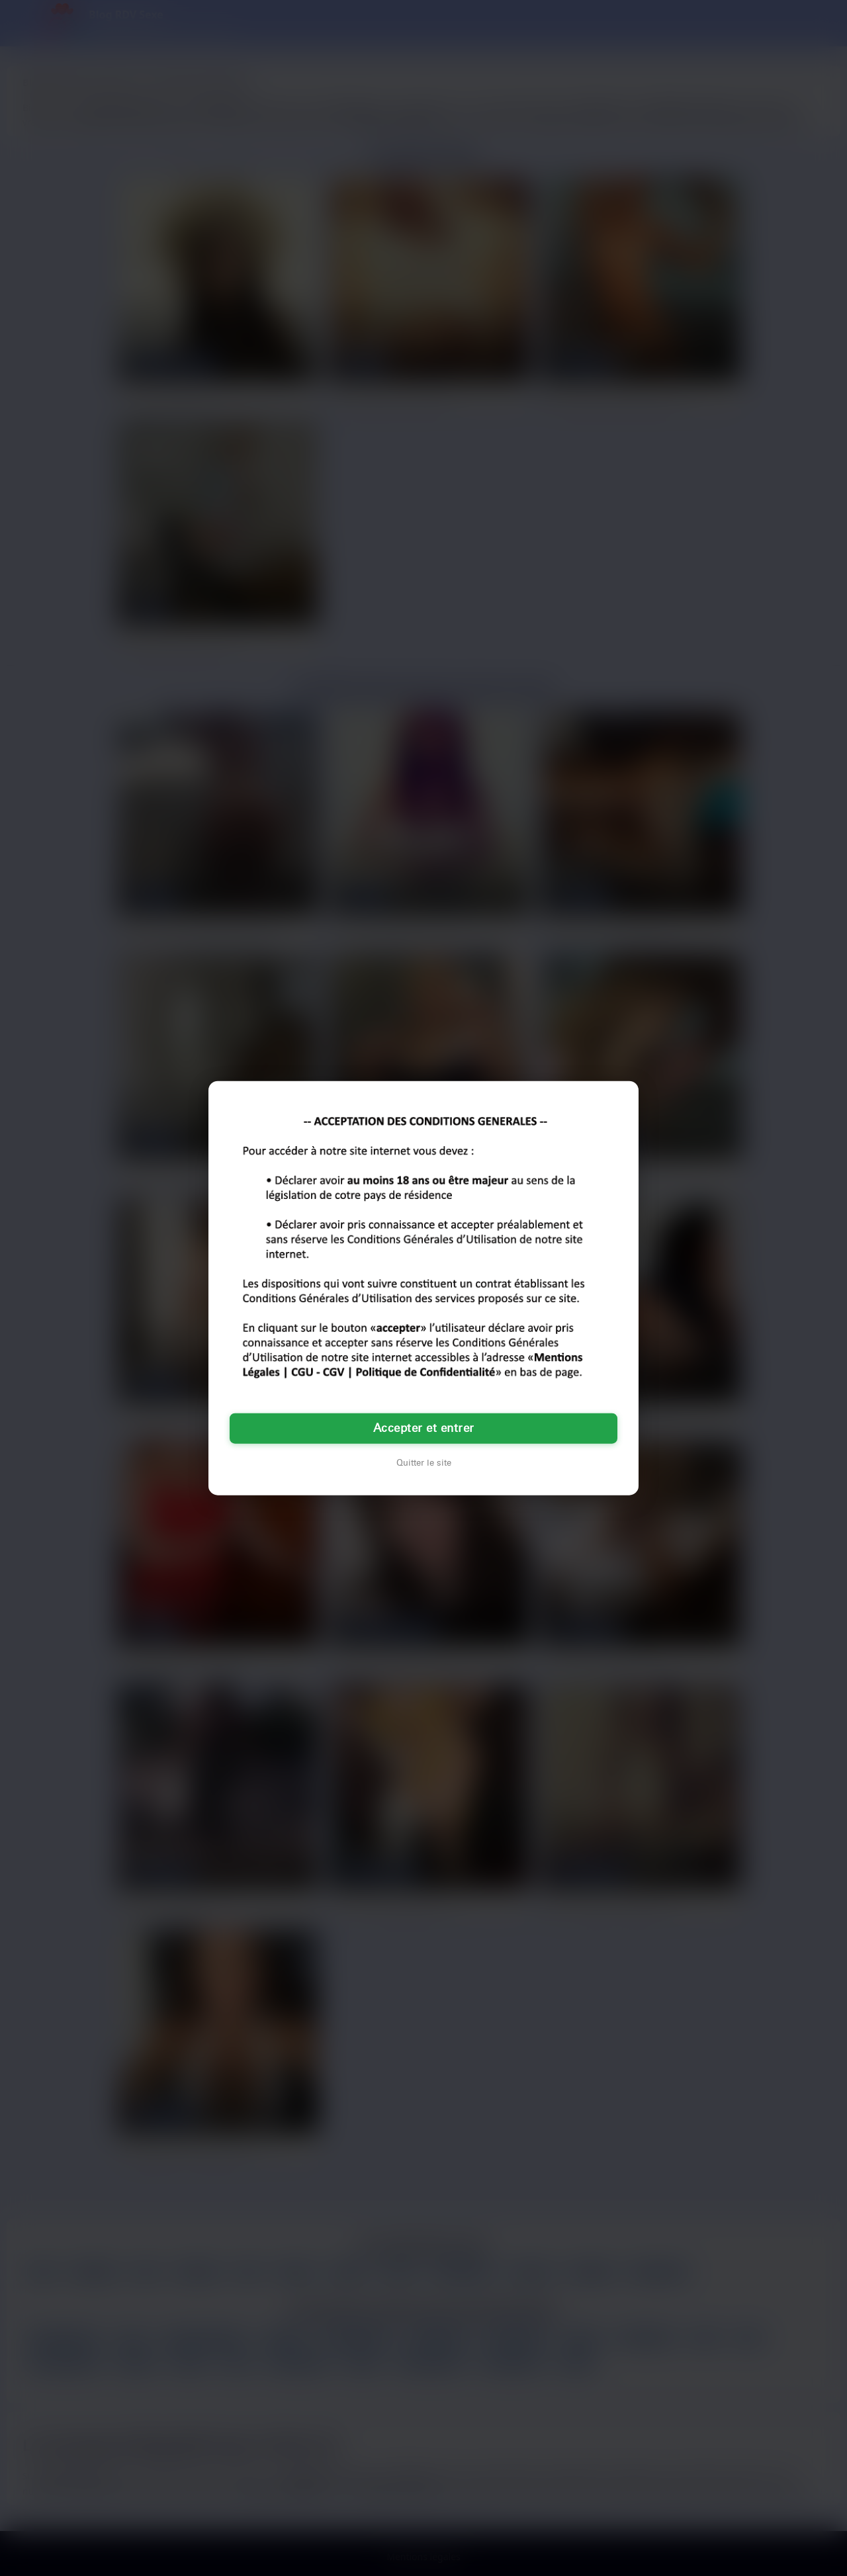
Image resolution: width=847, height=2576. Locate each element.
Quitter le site (423, 1463)
